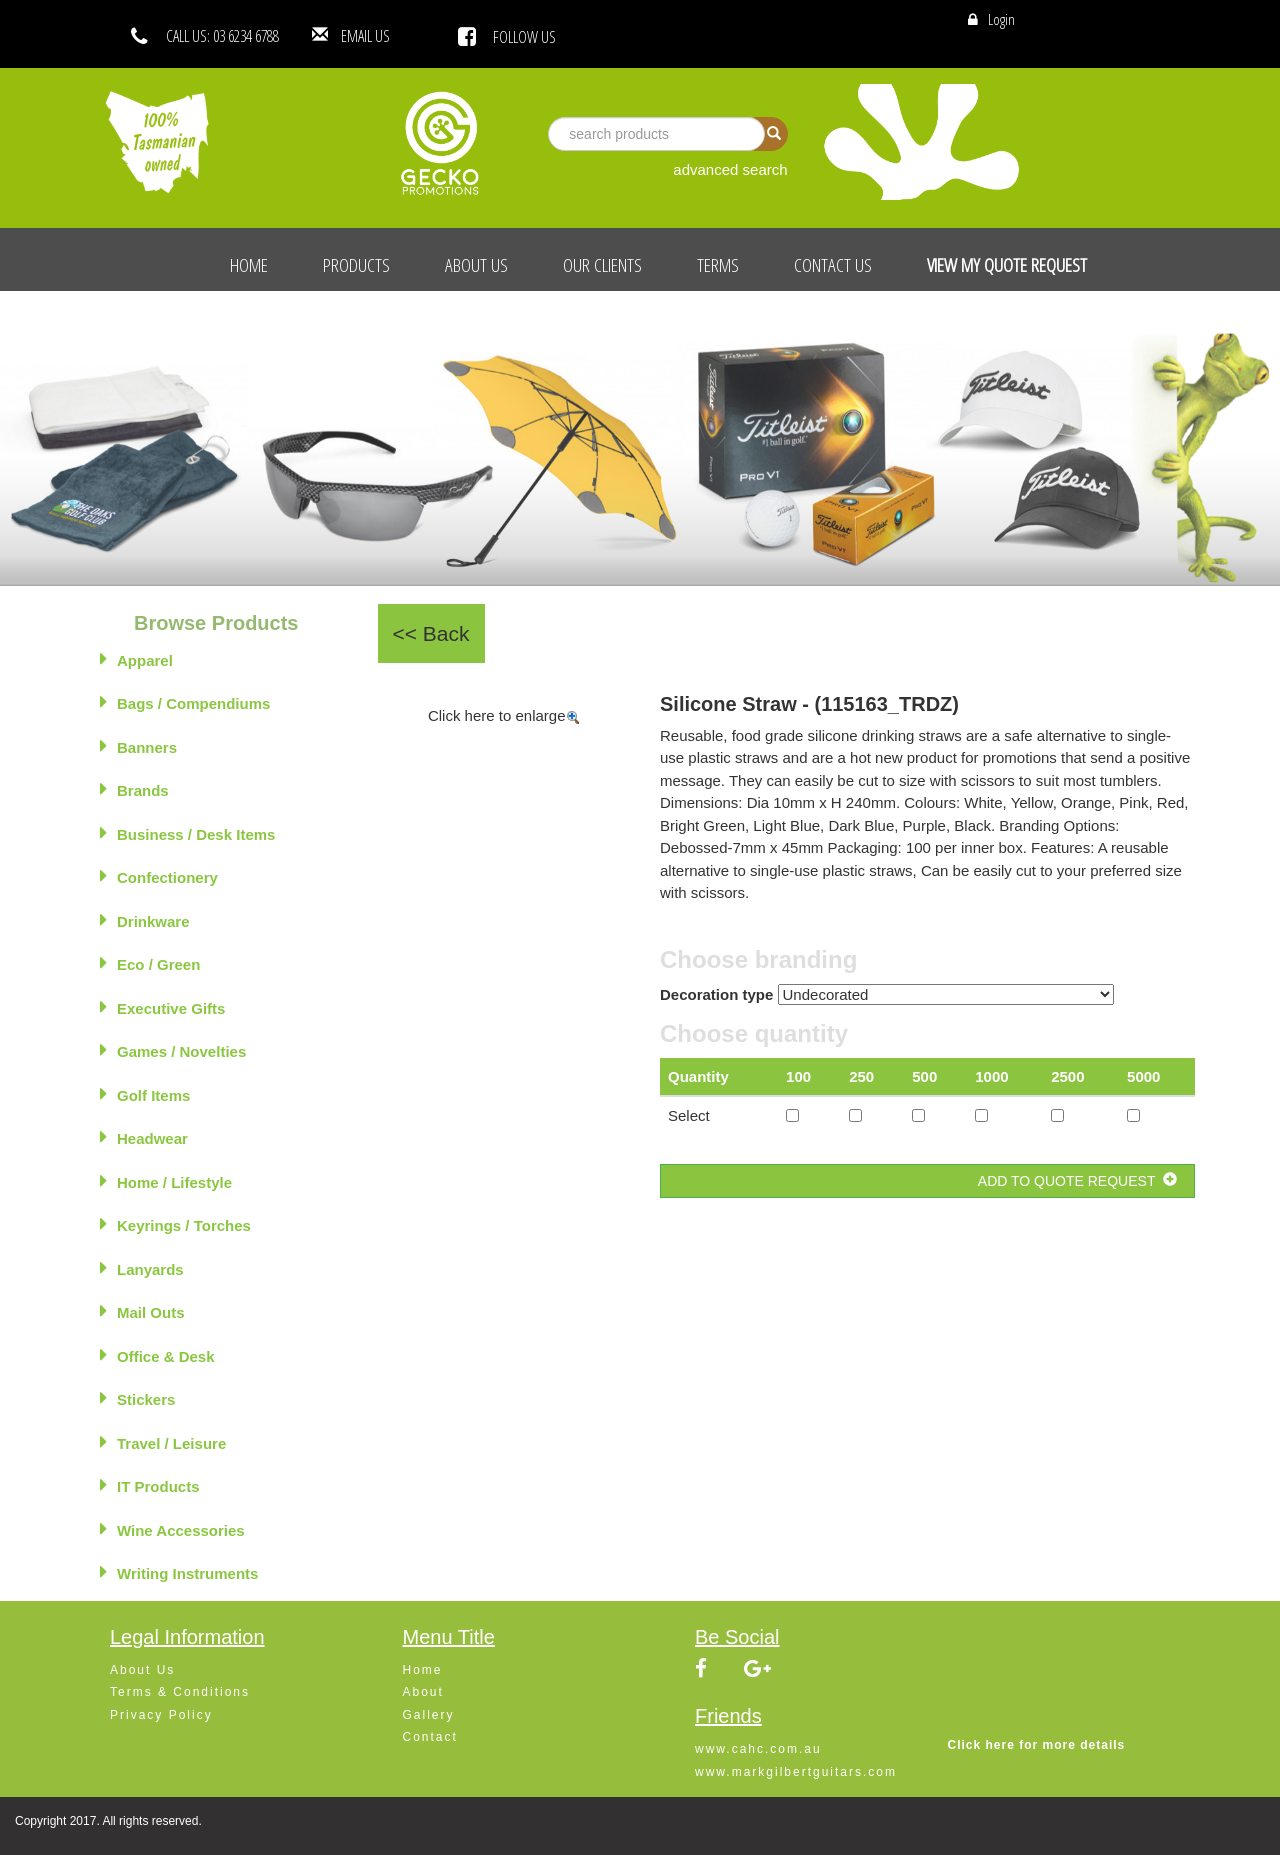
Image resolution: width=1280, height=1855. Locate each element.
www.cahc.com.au (758, 1749)
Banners (138, 746)
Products (356, 265)
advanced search (730, 169)
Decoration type (716, 994)
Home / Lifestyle (166, 1181)
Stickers (137, 1398)
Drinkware (145, 920)
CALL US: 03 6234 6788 (222, 36)
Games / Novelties (173, 1050)
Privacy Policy (161, 1715)
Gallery (429, 1715)
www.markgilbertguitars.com (796, 1772)
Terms (718, 265)
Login (1001, 19)
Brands (134, 789)
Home (249, 265)
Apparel (136, 659)
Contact (430, 1737)
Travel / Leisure (163, 1442)
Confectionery (159, 876)
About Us (476, 265)
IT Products (150, 1485)
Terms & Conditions (180, 1692)
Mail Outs (142, 1311)
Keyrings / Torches (175, 1224)
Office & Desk (157, 1355)
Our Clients (602, 265)
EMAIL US (395, 36)
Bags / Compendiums (185, 702)
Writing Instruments (179, 1572)
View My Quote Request (1007, 265)
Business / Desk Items (187, 833)
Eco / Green (150, 963)
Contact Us (833, 265)
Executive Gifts (162, 1007)
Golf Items (145, 1094)
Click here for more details (1037, 1745)
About (423, 1692)
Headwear (144, 1137)
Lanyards (142, 1268)
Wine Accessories (172, 1529)
